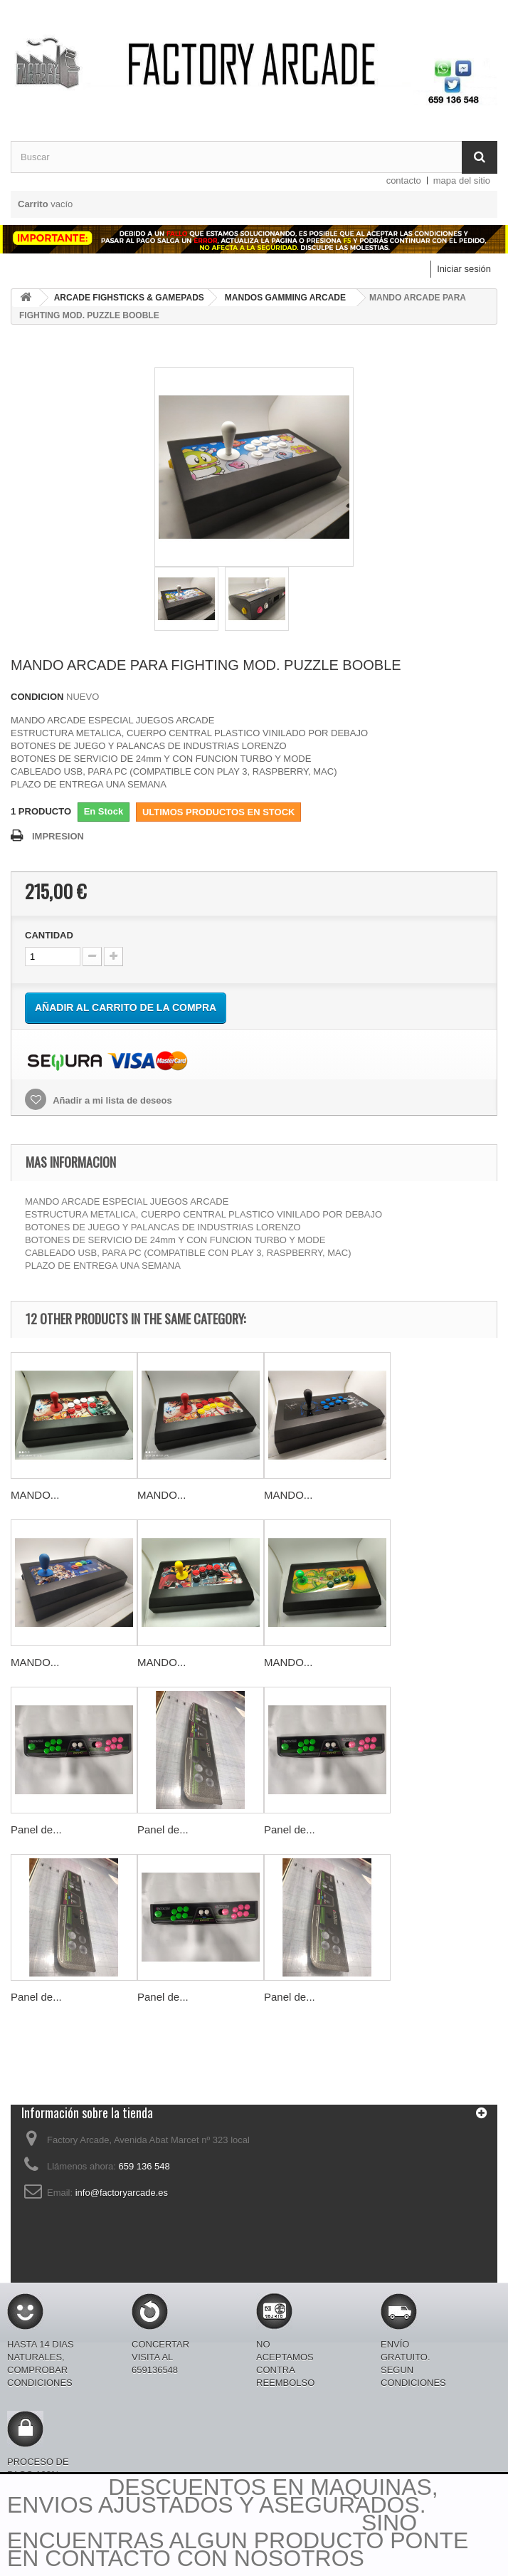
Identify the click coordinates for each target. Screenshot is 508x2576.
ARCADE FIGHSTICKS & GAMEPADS (129, 298)
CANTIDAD (49, 935)
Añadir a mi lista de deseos (111, 1100)
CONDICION (37, 696)
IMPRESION (58, 836)
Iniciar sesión (464, 268)
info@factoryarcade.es (121, 2192)
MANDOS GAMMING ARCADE (285, 298)
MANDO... (35, 1495)
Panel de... (36, 1829)
